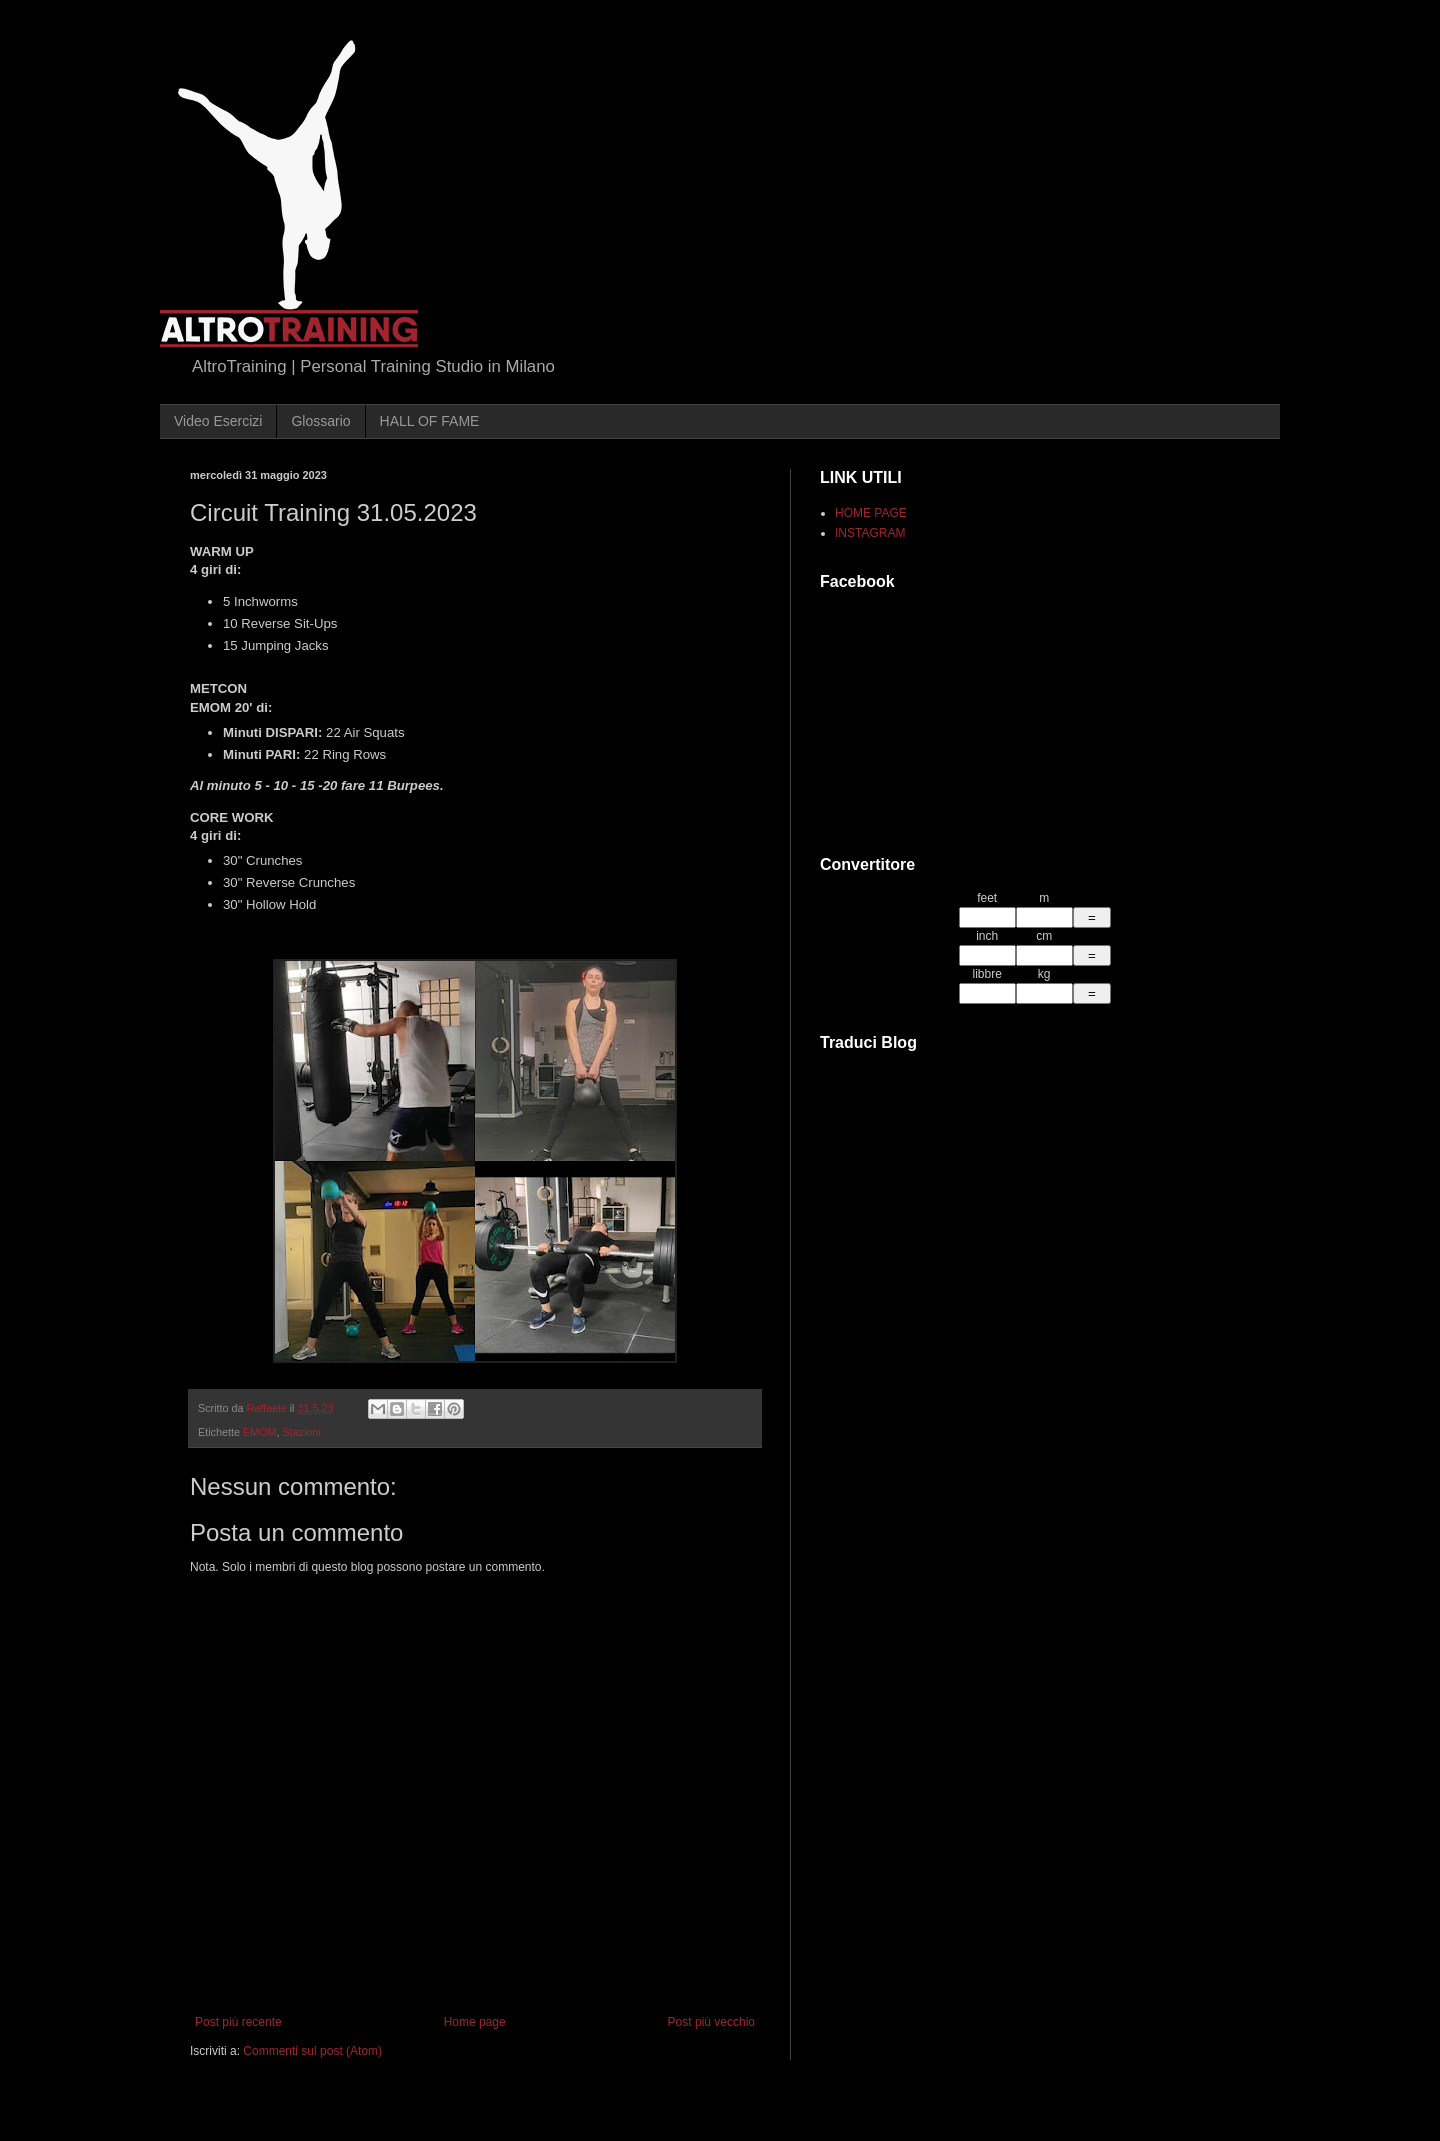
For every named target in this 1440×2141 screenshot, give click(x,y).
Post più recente (238, 2022)
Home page (475, 2022)
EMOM (260, 1432)
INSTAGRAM (870, 533)
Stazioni (302, 1432)
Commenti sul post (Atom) (312, 2051)
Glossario (320, 421)
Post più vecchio (711, 2022)
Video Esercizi (218, 421)
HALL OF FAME (430, 421)
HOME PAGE (871, 513)
